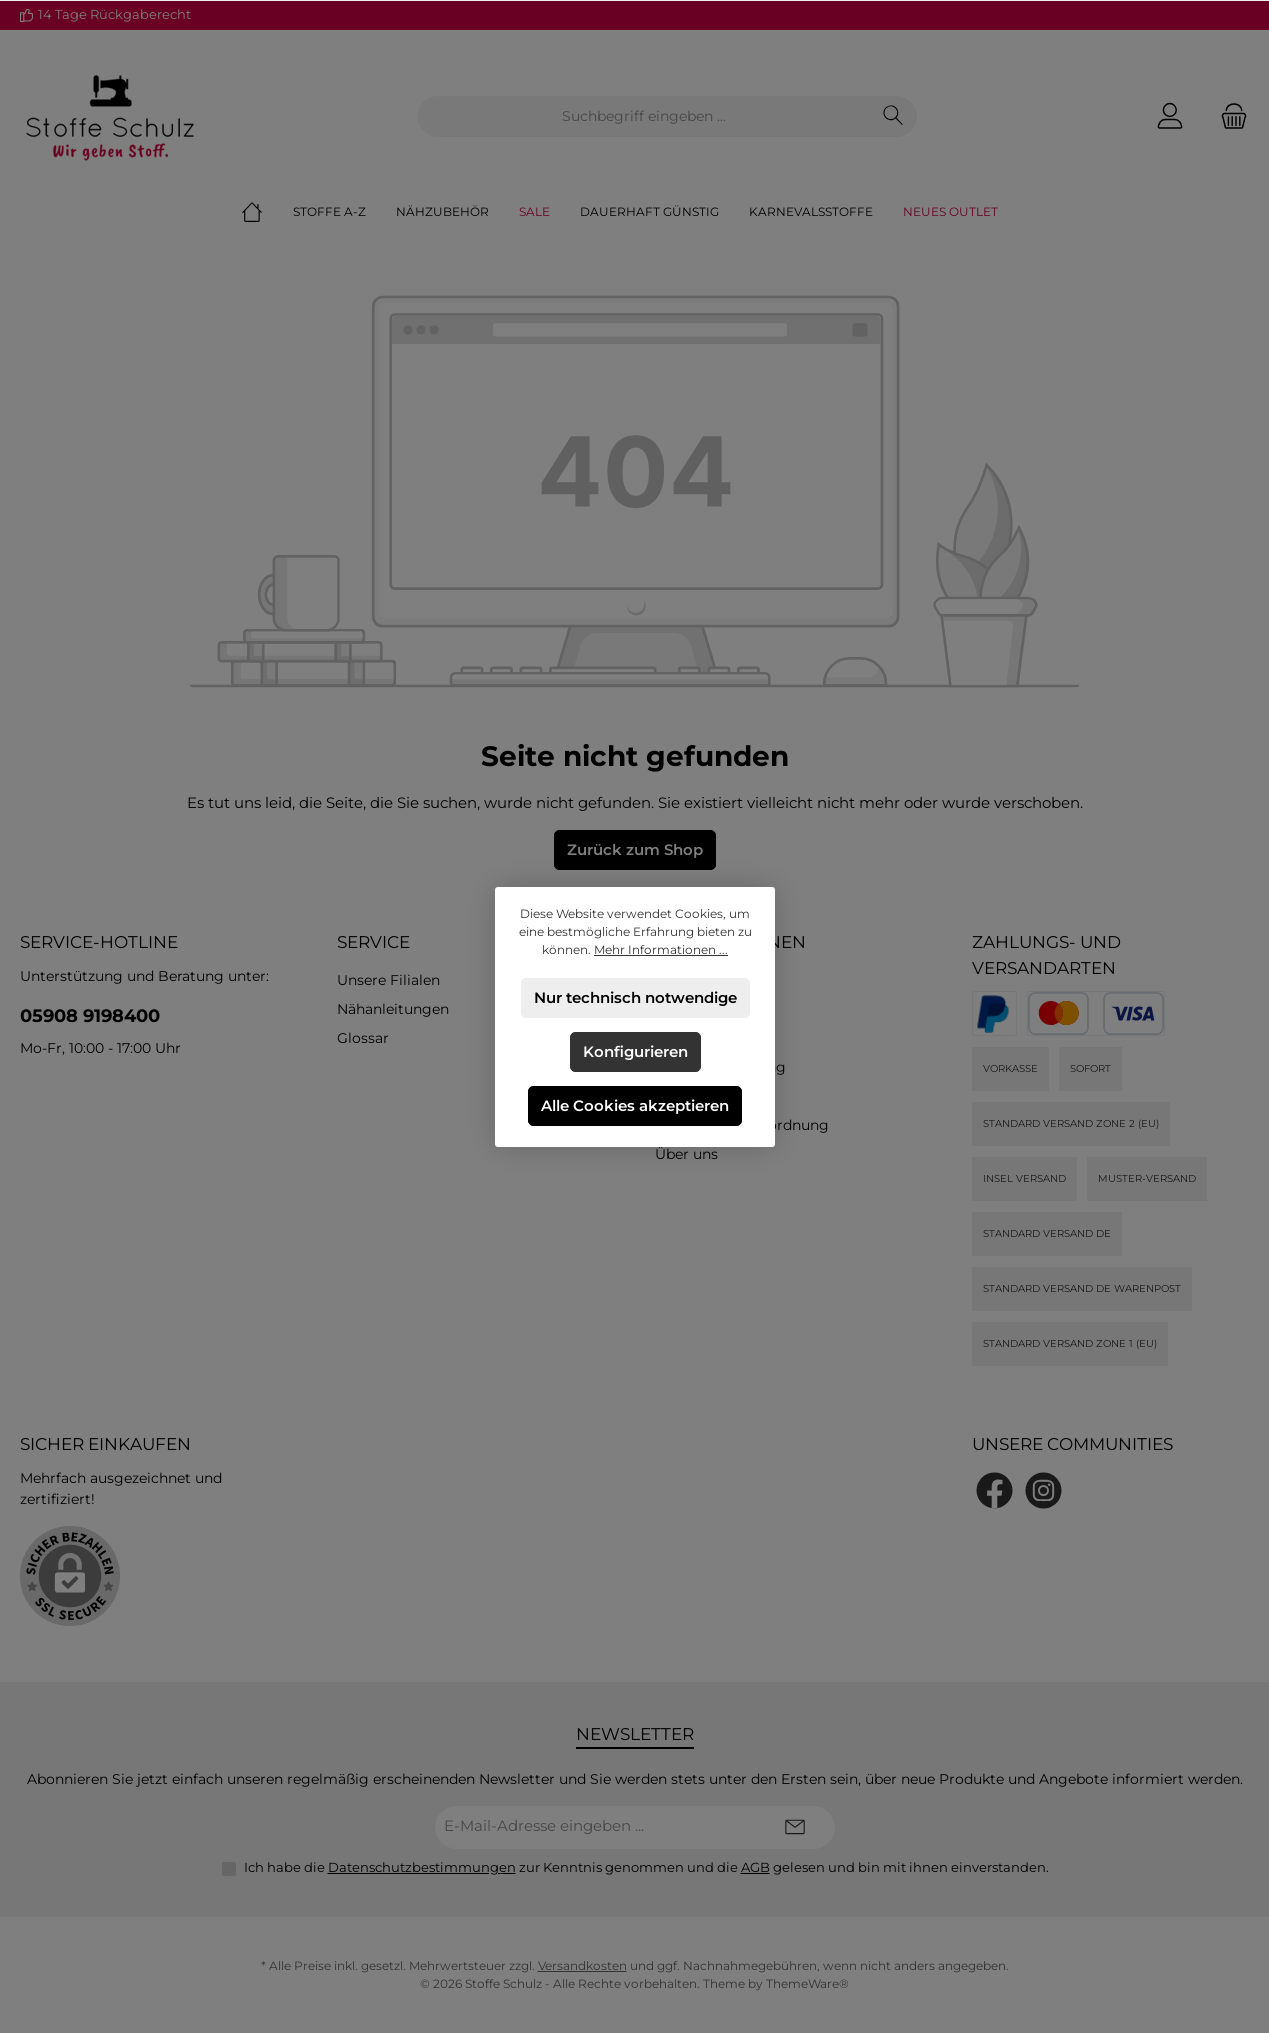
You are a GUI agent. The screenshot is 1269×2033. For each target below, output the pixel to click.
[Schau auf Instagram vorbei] (1043, 1490)
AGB (755, 1867)
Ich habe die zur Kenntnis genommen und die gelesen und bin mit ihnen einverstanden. (646, 1867)
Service (373, 942)
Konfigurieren (634, 1051)
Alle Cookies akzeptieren (635, 1105)
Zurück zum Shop (635, 849)
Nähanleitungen (393, 1009)
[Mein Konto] (1170, 116)
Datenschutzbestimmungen (422, 1867)
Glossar (363, 1038)
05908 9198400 (90, 1016)
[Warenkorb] (1228, 116)
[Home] (267, 212)
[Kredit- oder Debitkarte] (1096, 1013)
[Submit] (795, 1827)
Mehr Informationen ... (661, 949)
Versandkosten (582, 1965)
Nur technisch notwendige (634, 997)
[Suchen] (893, 116)
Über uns (686, 1154)
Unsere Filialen (388, 980)
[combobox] (644, 116)
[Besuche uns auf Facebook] (994, 1490)
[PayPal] (994, 1013)
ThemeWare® (807, 1983)
